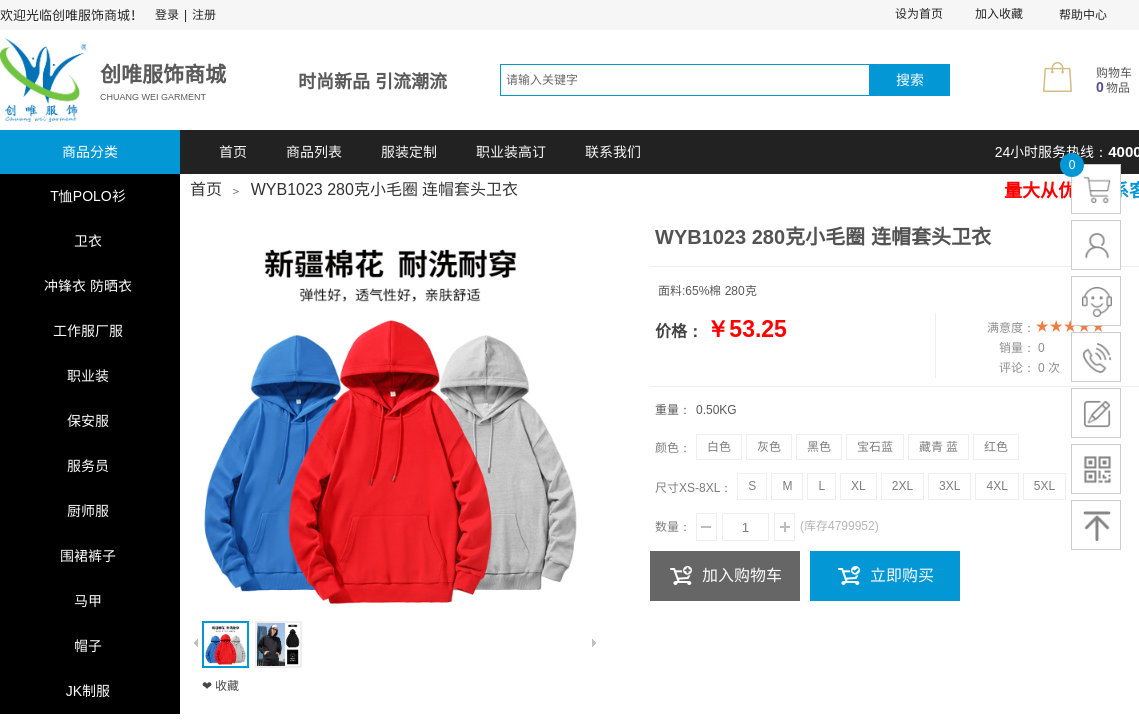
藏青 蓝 (938, 447)
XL (858, 486)
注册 (204, 15)
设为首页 (919, 14)
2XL (902, 486)
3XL (949, 486)
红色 (996, 447)
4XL (996, 486)
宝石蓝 (875, 447)
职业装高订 (511, 152)
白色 (719, 447)
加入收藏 (999, 14)
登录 (167, 15)
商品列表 (314, 152)
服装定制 (409, 152)
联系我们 (613, 152)
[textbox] (685, 80)
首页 (233, 152)
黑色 (819, 447)
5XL (1044, 486)
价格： (679, 331)
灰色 (769, 447)
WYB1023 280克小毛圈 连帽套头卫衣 (385, 189)
